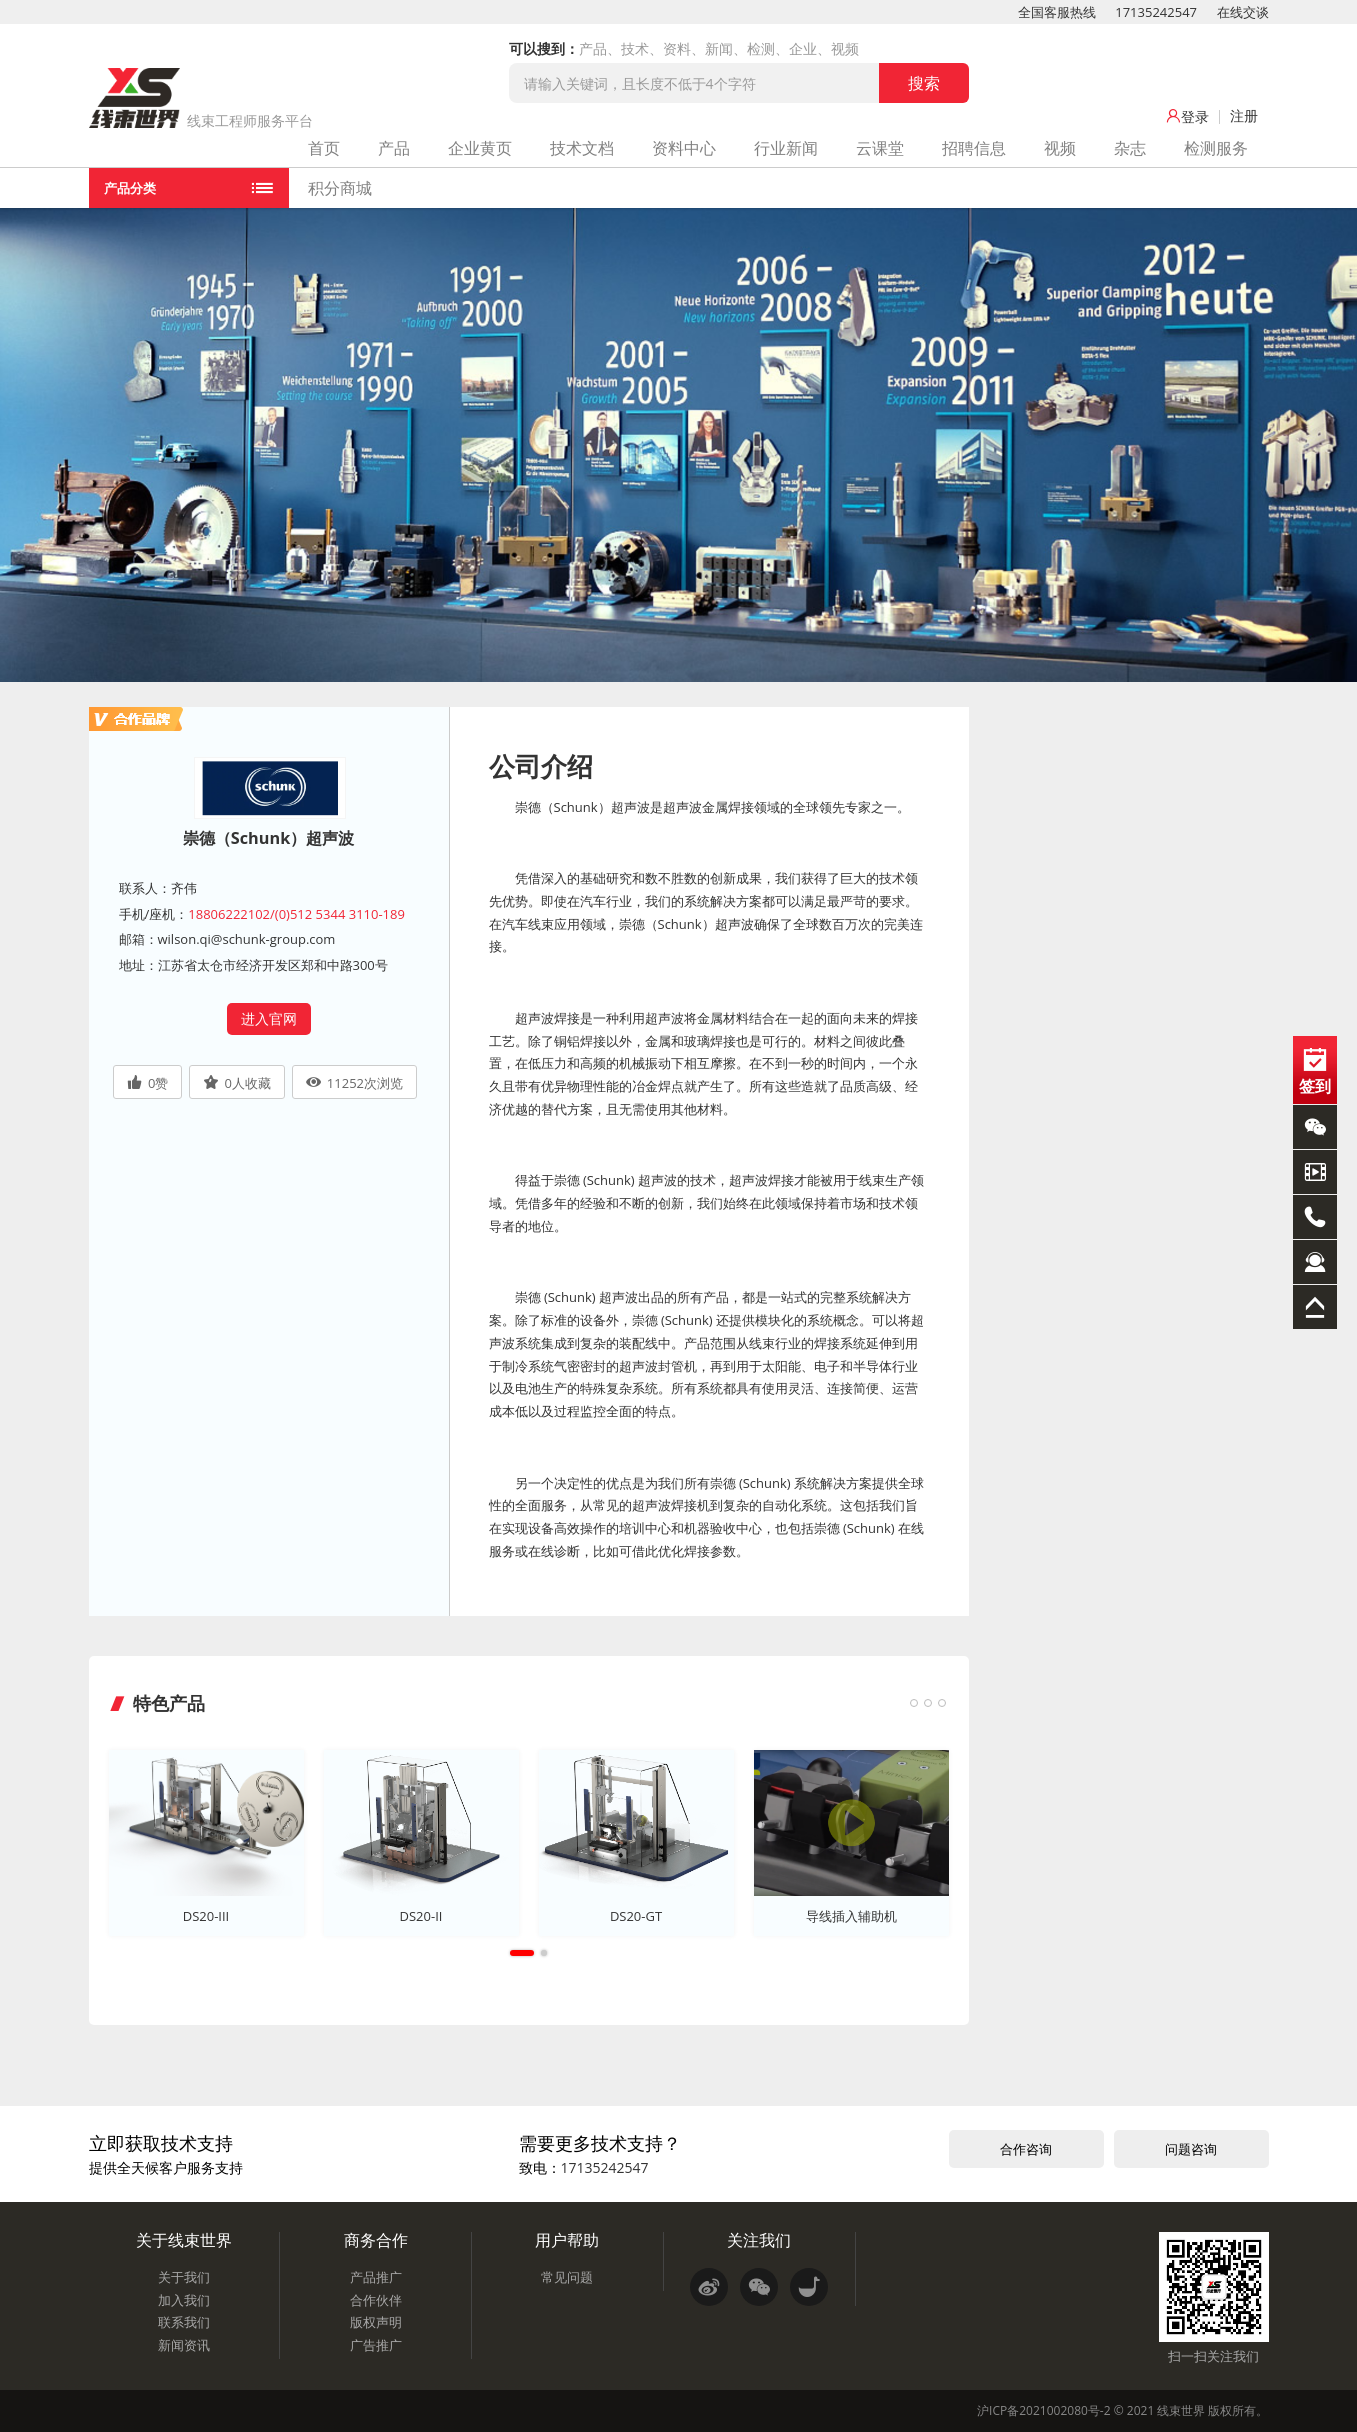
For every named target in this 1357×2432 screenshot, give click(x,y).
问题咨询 (1191, 2149)
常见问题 (567, 2277)
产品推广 (376, 2277)
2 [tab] (544, 1953)
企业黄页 (480, 148)
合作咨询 (1026, 2149)
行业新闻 (786, 148)
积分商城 (340, 188)
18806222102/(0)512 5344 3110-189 (296, 914)
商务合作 (376, 2240)
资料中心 (684, 148)
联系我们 (184, 2322)
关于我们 (184, 2277)
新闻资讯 (184, 2345)
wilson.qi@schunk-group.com (247, 939)
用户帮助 (567, 2240)
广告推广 (376, 2345)
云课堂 (880, 148)
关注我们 (759, 2240)
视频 (1060, 148)
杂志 (1130, 148)
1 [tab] (522, 1953)
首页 (324, 148)
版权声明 (376, 2322)
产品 (394, 148)
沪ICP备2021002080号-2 (1043, 2410)
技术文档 (582, 148)
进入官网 (269, 1018)
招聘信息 (974, 148)
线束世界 (1181, 2410)
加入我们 (184, 2300)
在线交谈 (1243, 12)
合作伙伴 (376, 2300)
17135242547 (1156, 12)
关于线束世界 (184, 2240)
